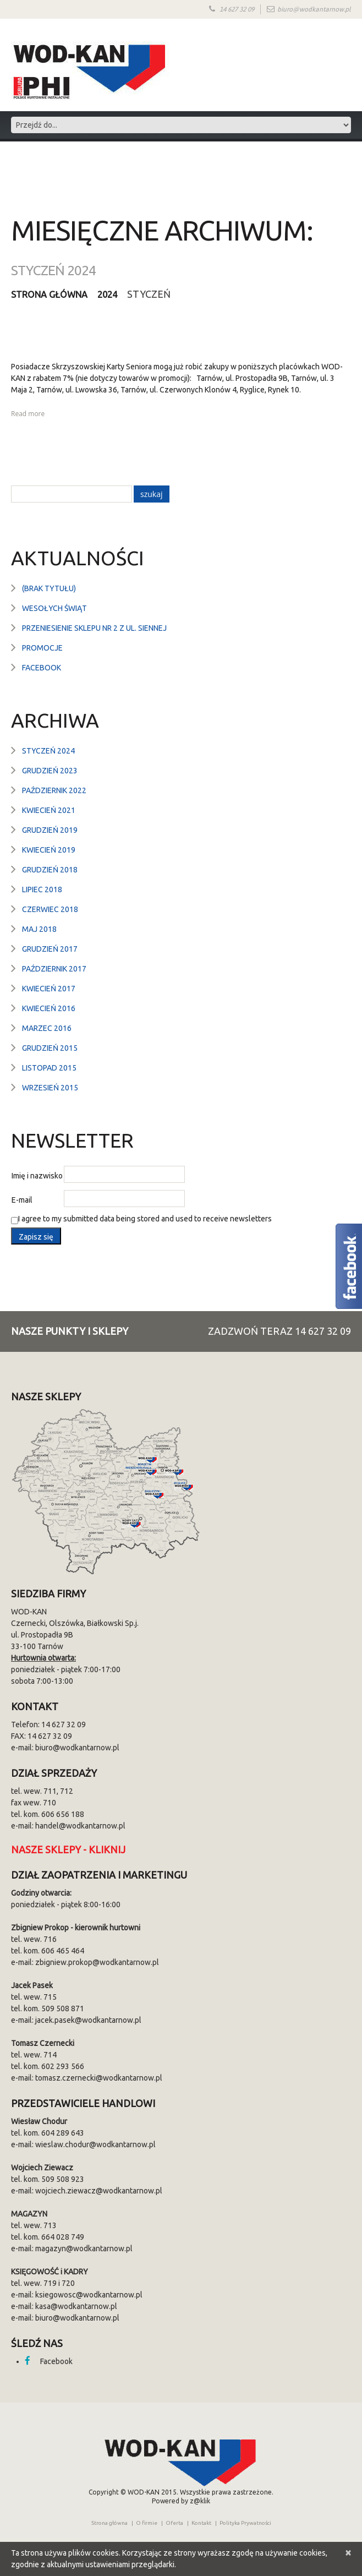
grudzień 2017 (50, 948)
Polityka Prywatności (245, 2522)
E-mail (22, 1199)
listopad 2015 (49, 1067)
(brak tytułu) (49, 587)
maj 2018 (39, 928)
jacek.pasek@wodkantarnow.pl (88, 2019)
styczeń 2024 (48, 750)
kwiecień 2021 (48, 809)
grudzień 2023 (50, 770)
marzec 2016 (47, 1027)
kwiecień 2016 (48, 1007)
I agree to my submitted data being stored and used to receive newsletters (141, 1219)
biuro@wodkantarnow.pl (314, 9)
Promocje (42, 647)
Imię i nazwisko (37, 1175)
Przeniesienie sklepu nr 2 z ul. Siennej (94, 627)
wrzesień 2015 (50, 1087)
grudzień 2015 (50, 1047)
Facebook (41, 667)
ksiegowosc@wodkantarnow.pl (88, 2294)
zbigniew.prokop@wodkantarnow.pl (97, 1961)
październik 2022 (54, 789)
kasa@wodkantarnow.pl (76, 2305)
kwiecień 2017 (48, 988)
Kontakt (201, 2522)
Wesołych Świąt (54, 607)
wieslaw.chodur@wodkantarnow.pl (95, 2144)
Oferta (174, 2522)
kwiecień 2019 (48, 849)
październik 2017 (54, 968)
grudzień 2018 (50, 869)
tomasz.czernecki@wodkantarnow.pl (98, 2077)
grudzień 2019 (50, 829)
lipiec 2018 (42, 889)
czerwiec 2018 (50, 908)
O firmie (146, 2522)
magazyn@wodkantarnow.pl (84, 2248)
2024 (118, 293)
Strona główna (54, 293)
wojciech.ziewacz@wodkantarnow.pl (98, 2190)
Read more (28, 413)
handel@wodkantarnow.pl (80, 1825)
